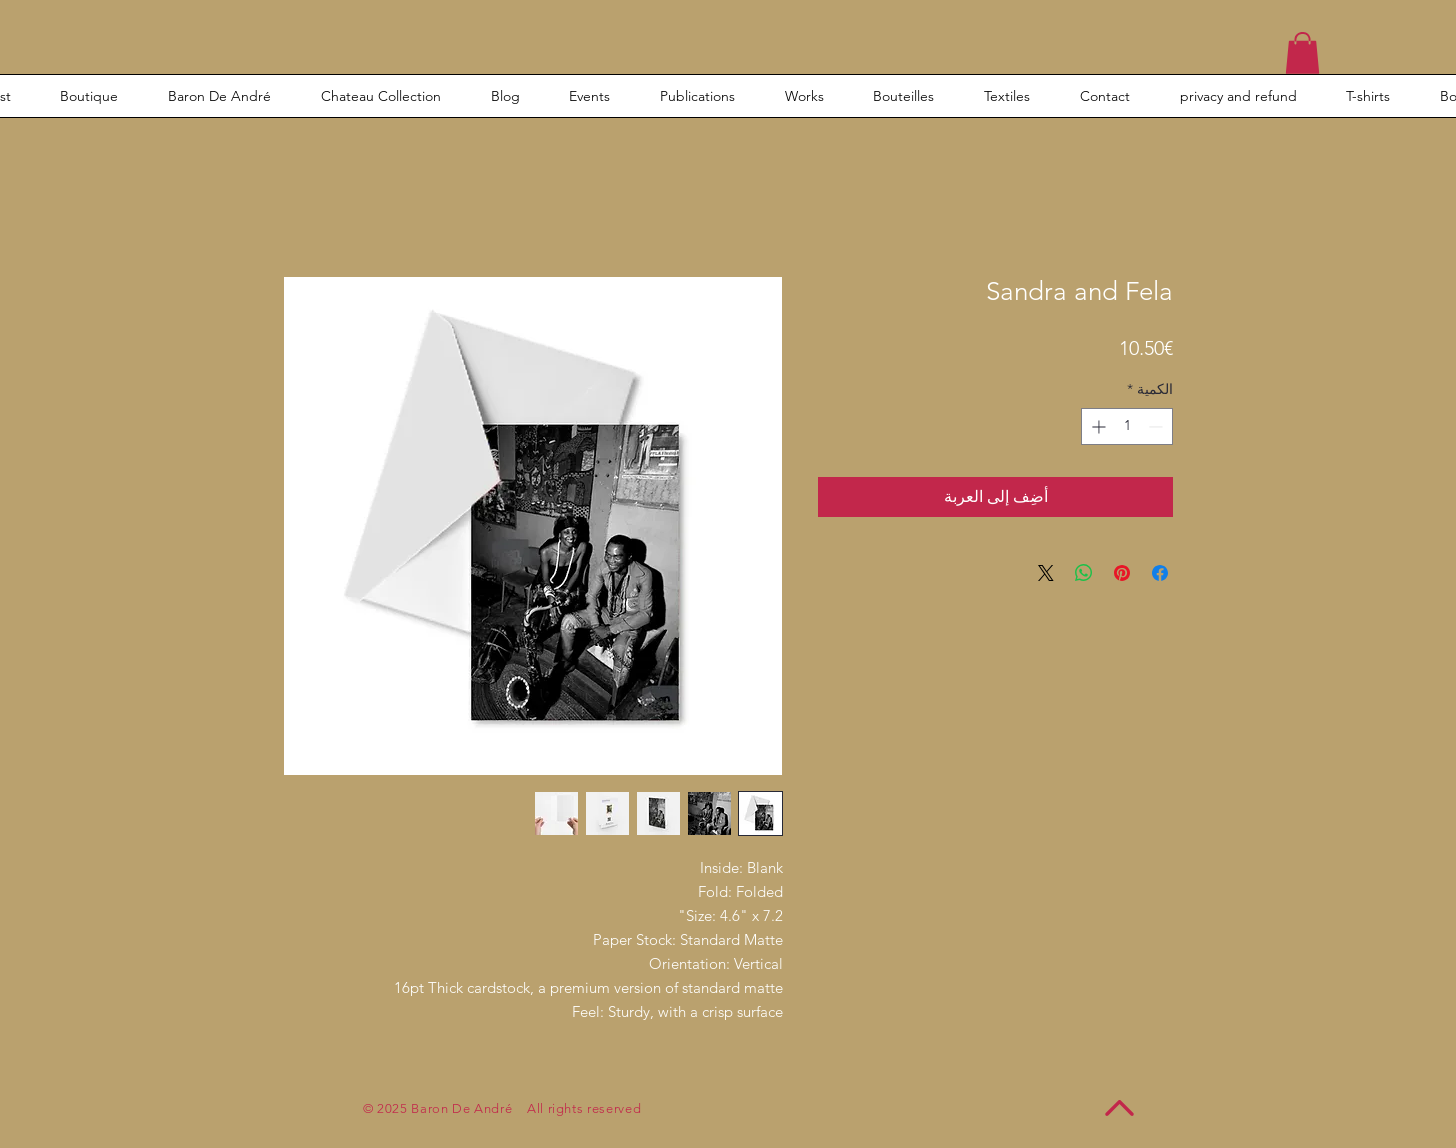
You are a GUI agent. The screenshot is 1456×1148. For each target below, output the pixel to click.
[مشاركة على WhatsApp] (1084, 573)
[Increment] (1096, 426)
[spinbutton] (1127, 426)
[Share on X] (1046, 573)
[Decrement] (1157, 426)
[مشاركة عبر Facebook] (1160, 573)
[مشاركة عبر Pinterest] (1122, 573)
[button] (1302, 53)
